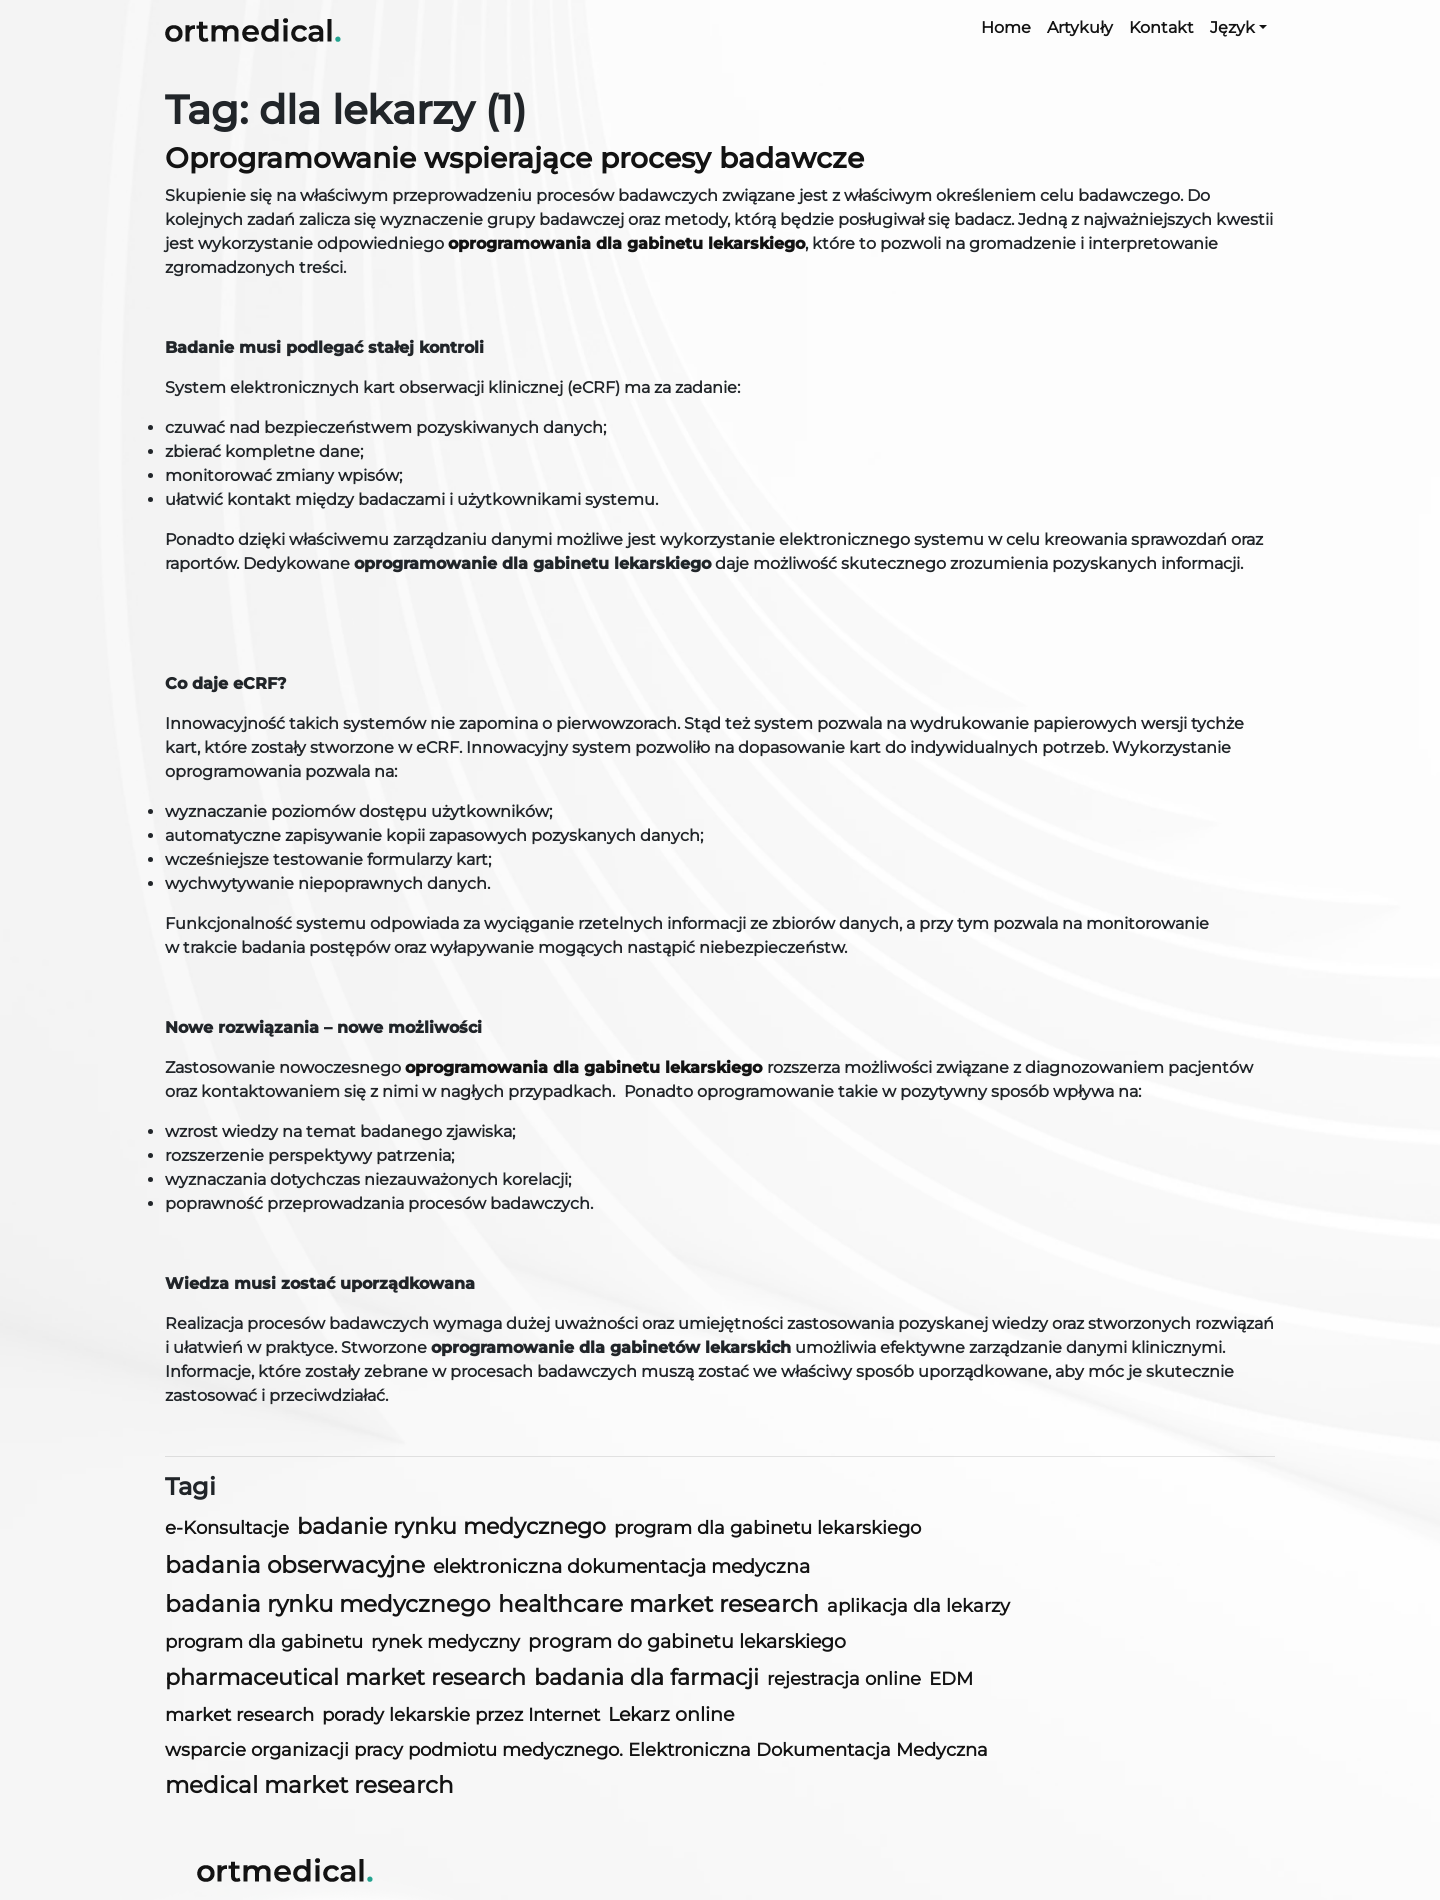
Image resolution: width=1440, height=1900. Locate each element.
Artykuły (1080, 27)
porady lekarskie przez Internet (461, 1714)
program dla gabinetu (264, 1641)
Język (1232, 27)
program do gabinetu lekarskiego (687, 1641)
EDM (951, 1678)
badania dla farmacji (646, 1677)
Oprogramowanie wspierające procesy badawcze (514, 158)
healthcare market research (658, 1604)
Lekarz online (671, 1714)
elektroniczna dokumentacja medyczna (621, 1566)
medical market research (309, 1785)
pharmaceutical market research (345, 1677)
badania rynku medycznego (327, 1604)
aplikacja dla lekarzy (918, 1606)
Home (1006, 27)
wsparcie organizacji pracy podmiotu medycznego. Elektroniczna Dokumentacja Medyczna (576, 1749)
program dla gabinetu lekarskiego (767, 1528)
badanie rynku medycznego (451, 1526)
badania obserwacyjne (295, 1565)
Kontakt (1161, 27)
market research (239, 1715)
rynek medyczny (445, 1641)
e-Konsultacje (227, 1527)
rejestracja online (844, 1678)
